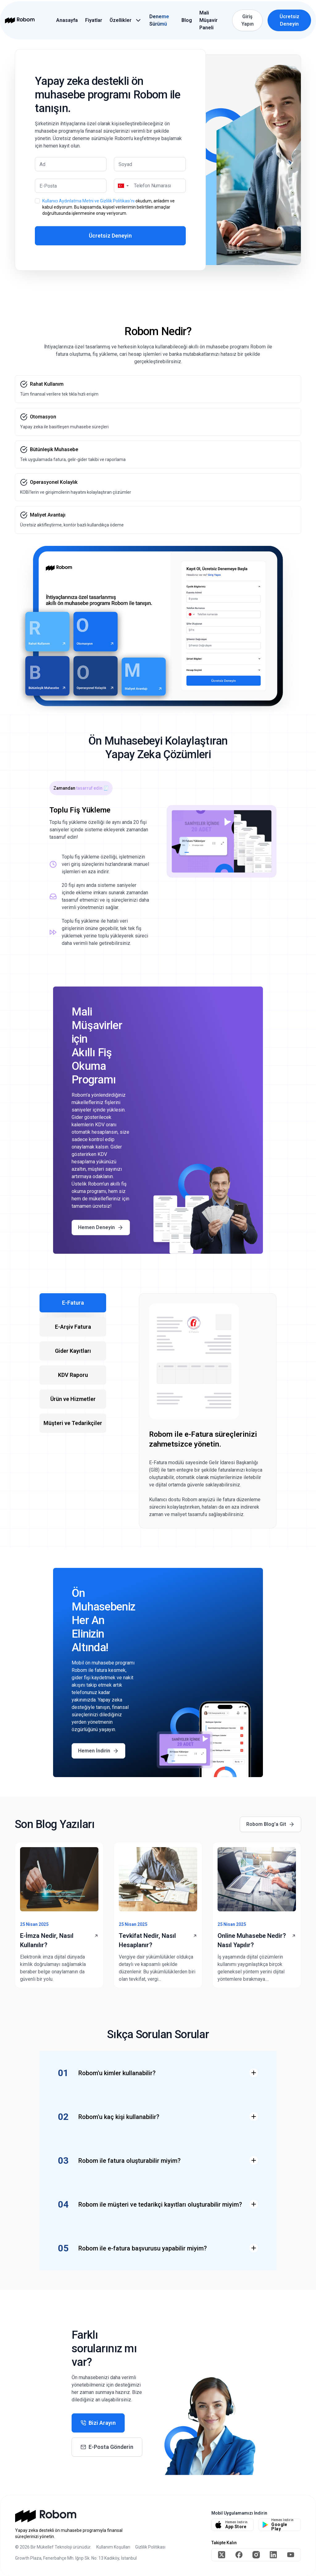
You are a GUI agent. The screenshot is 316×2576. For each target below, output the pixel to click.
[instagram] (256, 2554)
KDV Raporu (73, 1375)
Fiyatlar (93, 20)
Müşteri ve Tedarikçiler (73, 1423)
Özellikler (120, 20)
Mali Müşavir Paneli (208, 20)
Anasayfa (67, 20)
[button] (123, 186)
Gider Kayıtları (73, 1351)
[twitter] (221, 2554)
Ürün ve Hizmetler (73, 1399)
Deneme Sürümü (159, 20)
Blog (186, 20)
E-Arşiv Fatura (73, 1326)
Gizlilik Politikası (150, 2547)
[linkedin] (273, 2554)
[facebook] (239, 2554)
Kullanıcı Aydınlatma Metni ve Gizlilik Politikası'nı (88, 200)
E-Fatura (73, 1302)
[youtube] (290, 2554)
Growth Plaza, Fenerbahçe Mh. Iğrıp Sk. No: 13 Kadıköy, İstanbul (76, 2558)
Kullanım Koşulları (113, 2547)
